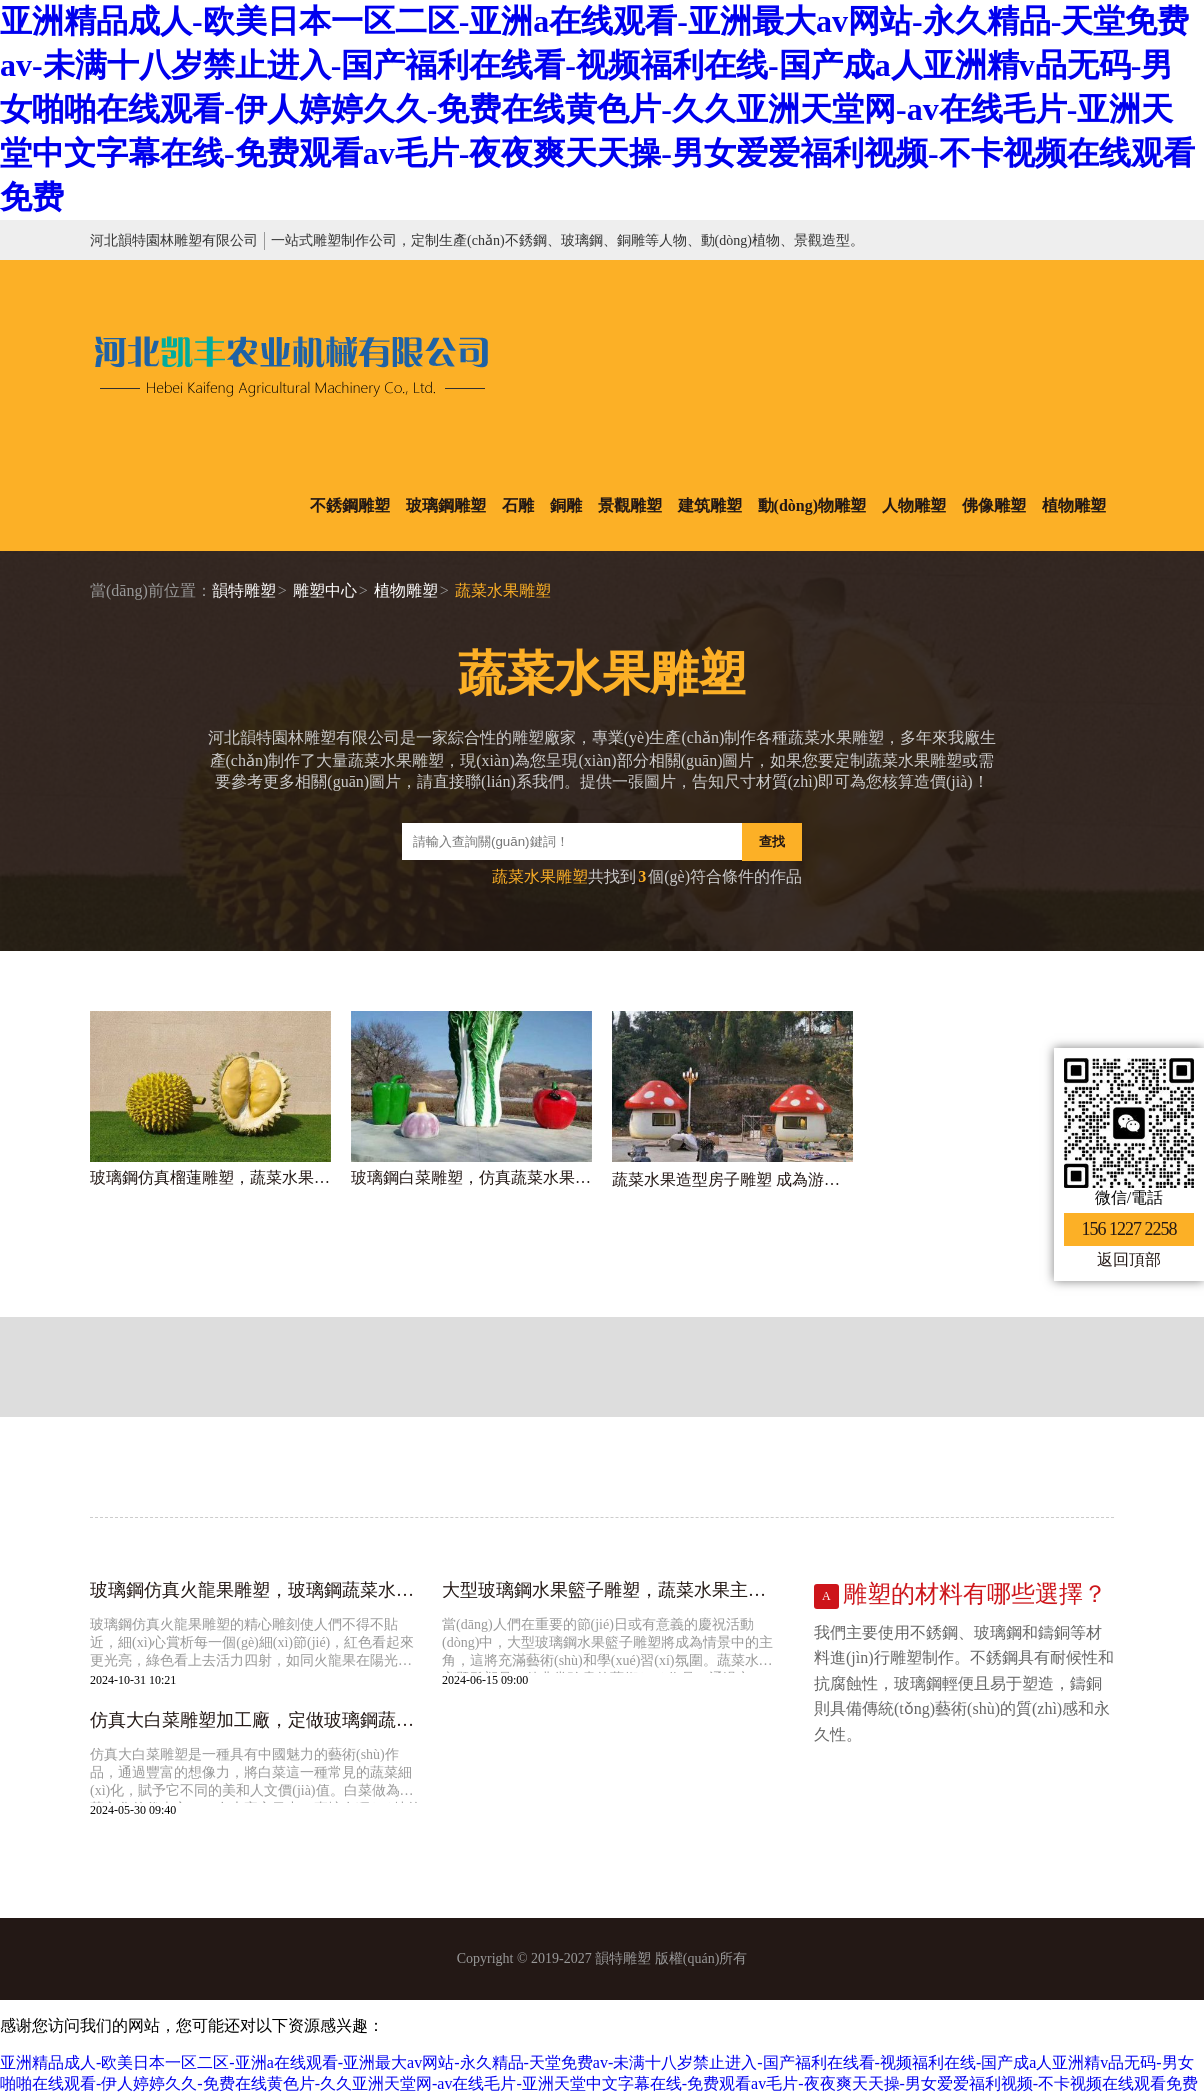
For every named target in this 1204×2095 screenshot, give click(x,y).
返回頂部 (1129, 1259)
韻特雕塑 (244, 590)
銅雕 (566, 505)
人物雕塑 (914, 505)
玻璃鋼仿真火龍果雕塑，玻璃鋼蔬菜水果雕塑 (256, 1590)
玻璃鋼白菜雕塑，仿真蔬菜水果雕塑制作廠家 (471, 1177)
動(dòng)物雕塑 (812, 505)
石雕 (518, 505)
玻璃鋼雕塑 (446, 505)
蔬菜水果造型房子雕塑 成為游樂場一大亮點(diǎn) (732, 1179)
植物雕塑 (1074, 505)
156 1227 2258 (1129, 1229)
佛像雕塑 (994, 505)
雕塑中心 (325, 590)
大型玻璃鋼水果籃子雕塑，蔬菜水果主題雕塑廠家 (608, 1590)
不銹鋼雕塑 (350, 505)
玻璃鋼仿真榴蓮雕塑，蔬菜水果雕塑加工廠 (210, 1177)
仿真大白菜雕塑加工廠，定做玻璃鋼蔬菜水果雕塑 (256, 1720)
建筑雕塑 (710, 505)
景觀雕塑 (630, 505)
